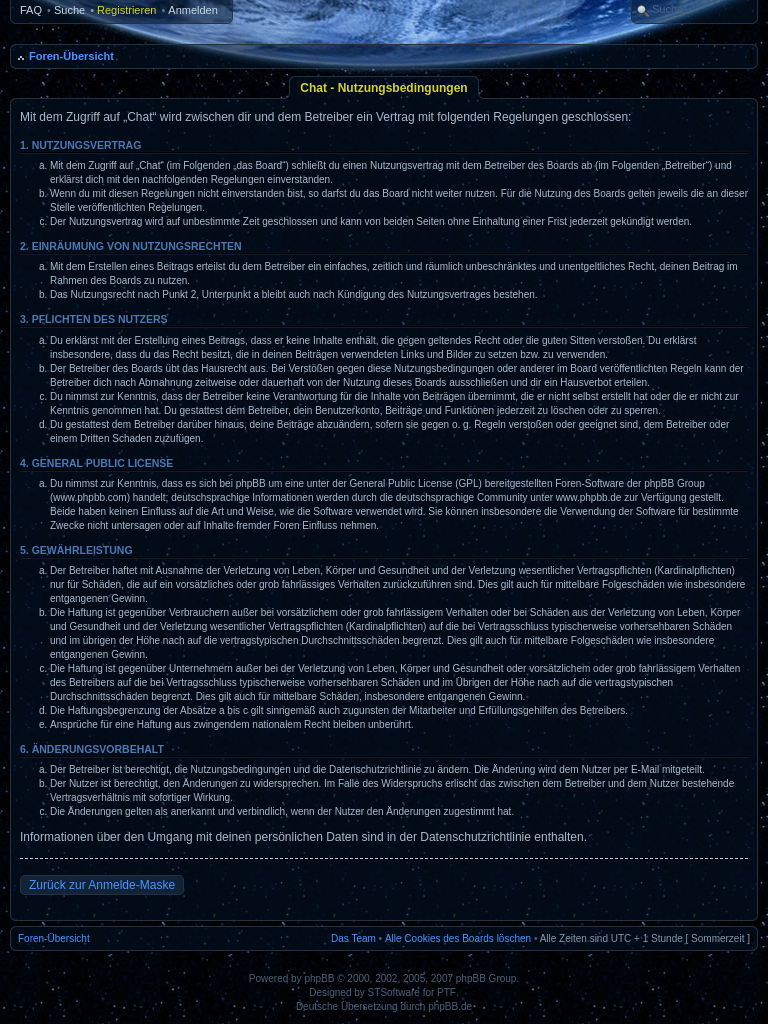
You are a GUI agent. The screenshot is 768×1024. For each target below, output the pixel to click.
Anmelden (193, 10)
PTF (446, 992)
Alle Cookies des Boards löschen (458, 938)
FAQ (31, 10)
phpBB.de (450, 1006)
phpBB (319, 978)
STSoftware (394, 992)
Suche (69, 10)
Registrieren (126, 10)
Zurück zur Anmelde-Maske (102, 885)
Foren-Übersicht (71, 56)
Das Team (353, 938)
